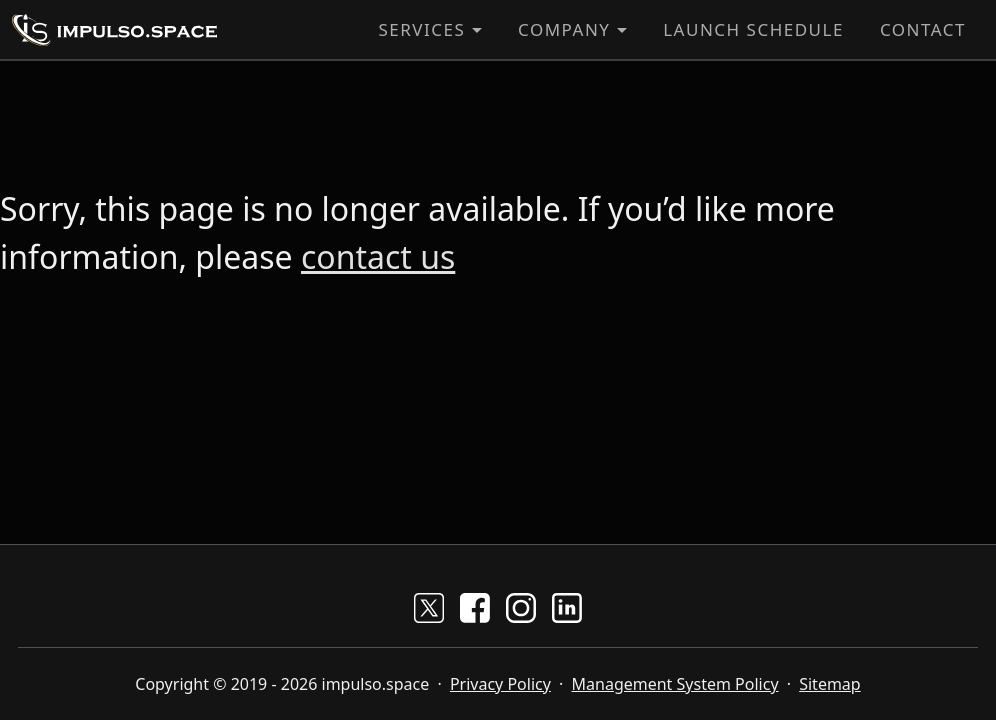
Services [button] (421, 29)
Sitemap (830, 684)
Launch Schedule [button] (753, 29)
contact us (378, 256)
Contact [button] (923, 29)
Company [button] (564, 29)
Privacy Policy (500, 684)
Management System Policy (675, 684)
